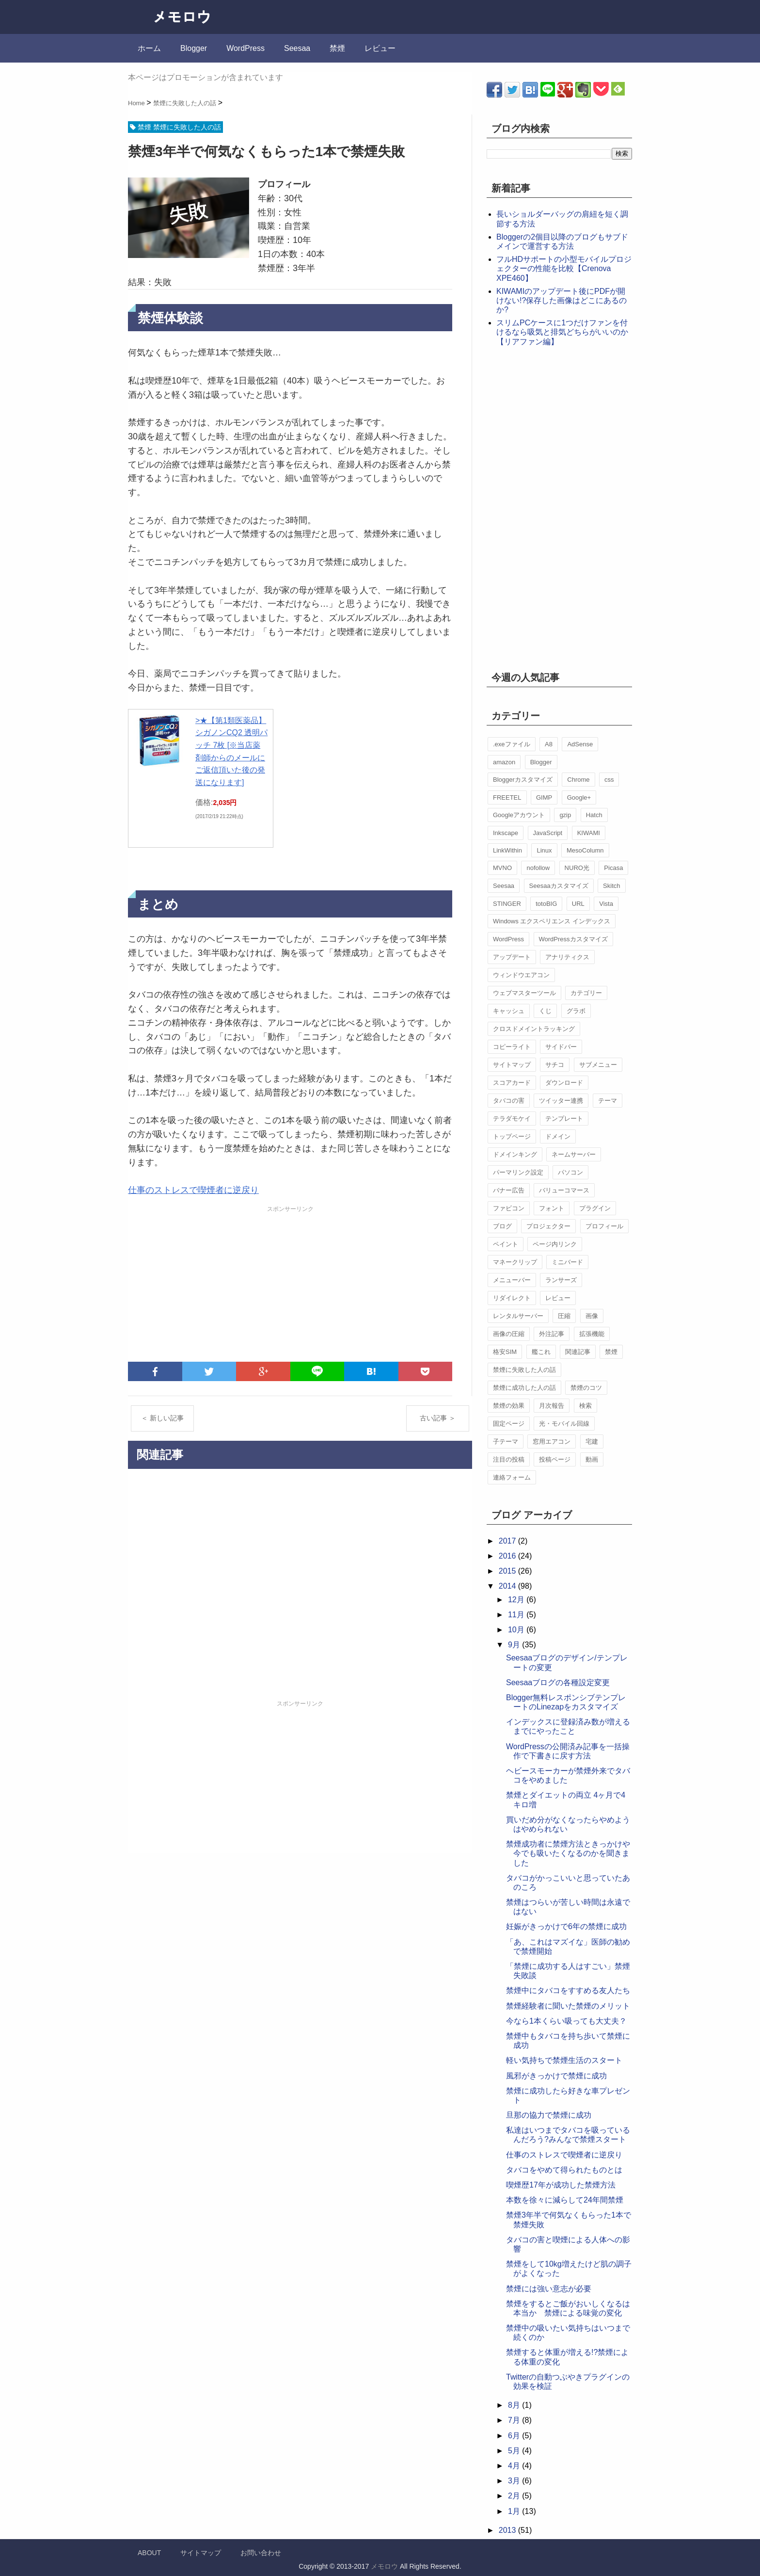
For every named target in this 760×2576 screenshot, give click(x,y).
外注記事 (551, 1333)
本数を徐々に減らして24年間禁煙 (564, 2200)
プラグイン (595, 1208)
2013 (508, 2530)
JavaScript (548, 833)
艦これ (541, 1351)
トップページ (512, 1136)
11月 (517, 1614)
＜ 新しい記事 (162, 1418)
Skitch (611, 885)
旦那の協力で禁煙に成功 (548, 2115)
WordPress (245, 48)
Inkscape (505, 833)
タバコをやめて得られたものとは (564, 2170)
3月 (515, 2481)
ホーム (149, 48)
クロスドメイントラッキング (534, 1028)
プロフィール (604, 1226)
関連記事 (577, 1351)
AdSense (580, 744)
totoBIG (546, 903)
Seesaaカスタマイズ (558, 885)
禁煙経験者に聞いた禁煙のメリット (568, 2006)
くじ (545, 1010)
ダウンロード (564, 1082)
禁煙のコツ (586, 1387)
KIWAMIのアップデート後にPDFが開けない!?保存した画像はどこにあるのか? (561, 300)
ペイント (505, 1244)
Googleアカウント (519, 815)
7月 (515, 2420)
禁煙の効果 (508, 1405)
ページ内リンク (555, 1244)
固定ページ (508, 1423)
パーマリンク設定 (518, 1172)
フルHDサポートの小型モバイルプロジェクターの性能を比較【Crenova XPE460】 (564, 268)
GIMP (544, 797)
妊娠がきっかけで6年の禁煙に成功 (566, 1926)
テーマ (607, 1100)
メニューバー (512, 1280)
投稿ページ (554, 1459)
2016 (508, 1556)
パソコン (570, 1172)
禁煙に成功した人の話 (524, 1387)
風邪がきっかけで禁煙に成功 (556, 2076)
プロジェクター (548, 1226)
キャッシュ (508, 1010)
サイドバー (561, 1046)
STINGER (507, 903)
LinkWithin (507, 850)
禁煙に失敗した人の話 (524, 1369)
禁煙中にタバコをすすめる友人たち (568, 1990)
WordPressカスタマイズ (573, 939)
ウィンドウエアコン (521, 975)
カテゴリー (586, 993)
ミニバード (567, 1262)
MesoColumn (585, 850)
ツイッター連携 (561, 1100)
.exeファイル (511, 744)
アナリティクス (567, 957)
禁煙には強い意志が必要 (548, 2289)
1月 (515, 2511)
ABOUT (149, 2553)
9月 (515, 1645)
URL (578, 903)
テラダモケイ (512, 1118)
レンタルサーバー (518, 1316)
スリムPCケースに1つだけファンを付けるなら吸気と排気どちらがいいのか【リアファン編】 (562, 332)
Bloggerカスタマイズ (523, 779)
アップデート (512, 957)
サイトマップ (512, 1064)
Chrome (578, 779)
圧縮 (564, 1316)
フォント (551, 1208)
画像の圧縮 (508, 1333)
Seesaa (297, 48)
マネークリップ (515, 1262)
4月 (515, 2466)
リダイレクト (512, 1298)
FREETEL (507, 797)
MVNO (502, 867)
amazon (504, 762)
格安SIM (505, 1351)
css (609, 779)
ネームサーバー (574, 1154)
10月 (517, 1630)
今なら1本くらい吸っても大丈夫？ (566, 2021)
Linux (544, 850)
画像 (592, 1316)
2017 (508, 1541)
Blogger (193, 48)
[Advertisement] (290, 1284)
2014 (508, 1586)
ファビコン (508, 1208)
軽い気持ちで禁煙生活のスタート (564, 2060)
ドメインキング (515, 1154)
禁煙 (337, 48)
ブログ (502, 1226)
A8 (549, 744)
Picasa (613, 867)
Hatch (594, 815)
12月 (517, 1599)
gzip (565, 815)
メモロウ (384, 2566)
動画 (592, 1459)
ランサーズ (561, 1280)
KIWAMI (588, 833)
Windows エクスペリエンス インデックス (551, 921)
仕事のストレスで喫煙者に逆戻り (193, 1190)
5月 (515, 2451)
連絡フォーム (512, 1477)
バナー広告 (508, 1190)
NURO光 (577, 867)
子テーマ (505, 1441)
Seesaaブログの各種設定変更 (558, 1682)
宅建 (592, 1441)
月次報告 (551, 1405)
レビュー (380, 48)
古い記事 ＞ (438, 1418)
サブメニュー (598, 1064)
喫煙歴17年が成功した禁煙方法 (561, 2185)
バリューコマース (564, 1190)
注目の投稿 (508, 1459)
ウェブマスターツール (524, 993)
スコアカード (512, 1082)
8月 (515, 2405)
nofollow (538, 867)
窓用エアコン (551, 1441)
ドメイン (557, 1136)
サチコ (554, 1064)
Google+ (579, 797)
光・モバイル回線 (564, 1423)
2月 (515, 2496)
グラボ (576, 1010)
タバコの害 (508, 1100)
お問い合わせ (260, 2553)
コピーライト (512, 1046)
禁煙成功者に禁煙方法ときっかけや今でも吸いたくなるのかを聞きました (568, 1853)
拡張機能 (591, 1333)
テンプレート (564, 1118)
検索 (585, 1405)
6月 (515, 2435)
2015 (508, 1571)
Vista (606, 903)
